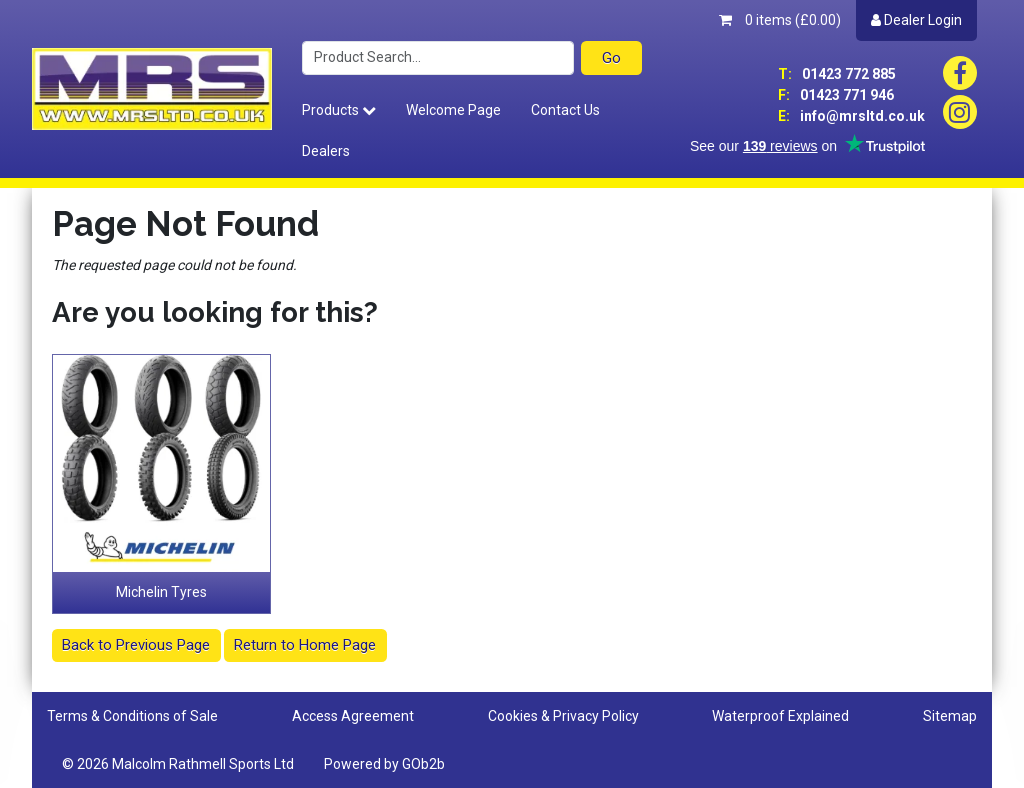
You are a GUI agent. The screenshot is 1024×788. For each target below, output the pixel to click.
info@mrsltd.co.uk (851, 116)
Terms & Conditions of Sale (132, 716)
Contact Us (565, 110)
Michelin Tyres (161, 592)
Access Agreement (353, 716)
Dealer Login (916, 20)
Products (339, 110)
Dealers (326, 151)
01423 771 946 (836, 95)
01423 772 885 (837, 74)
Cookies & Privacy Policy (563, 716)
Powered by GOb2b (384, 764)
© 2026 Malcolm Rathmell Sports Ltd (178, 764)
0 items (780, 20)
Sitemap (950, 716)
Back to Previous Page (136, 645)
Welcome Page (453, 110)
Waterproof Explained (780, 716)
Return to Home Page (305, 645)
